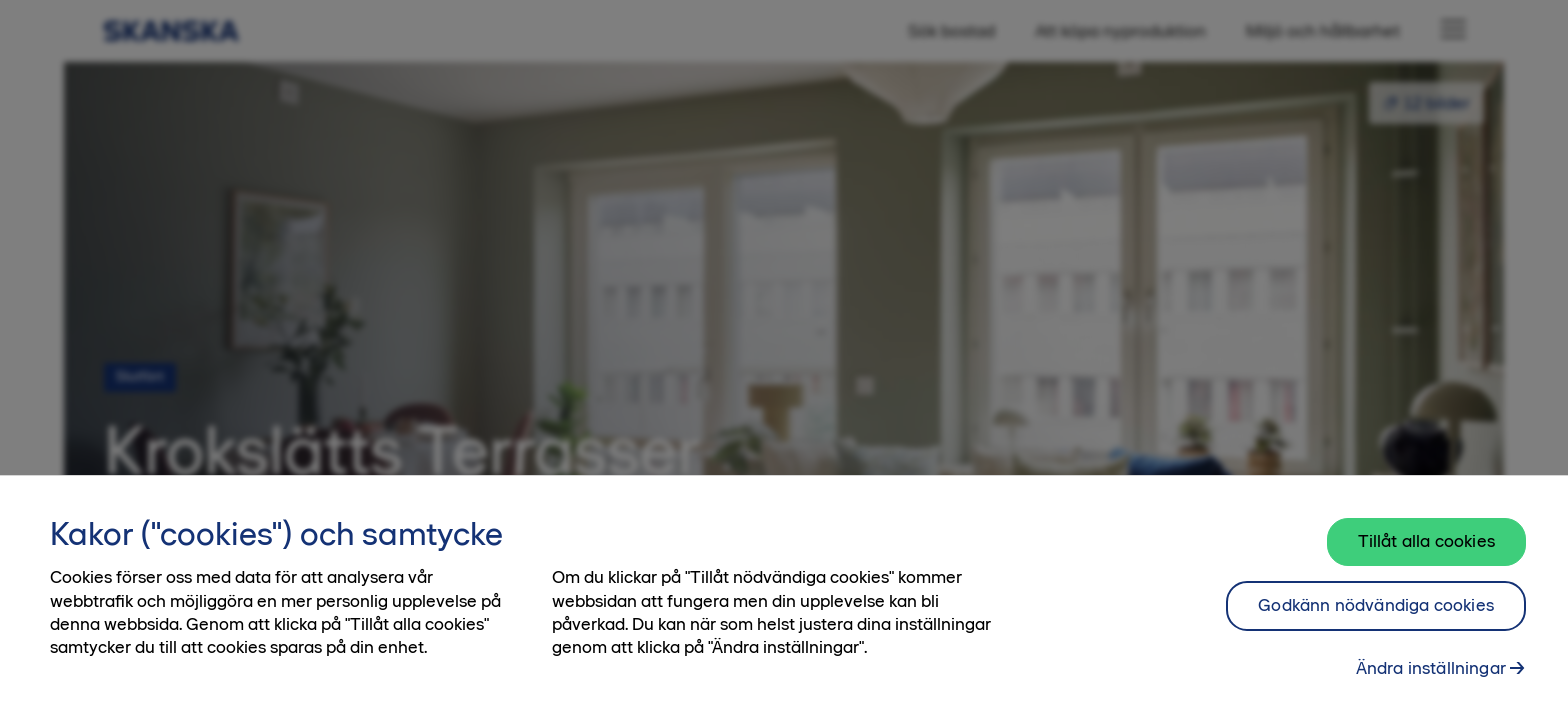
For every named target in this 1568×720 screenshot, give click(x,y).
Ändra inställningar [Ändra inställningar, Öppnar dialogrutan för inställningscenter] (1431, 675)
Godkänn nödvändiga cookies (1376, 612)
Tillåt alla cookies (1426, 548)
